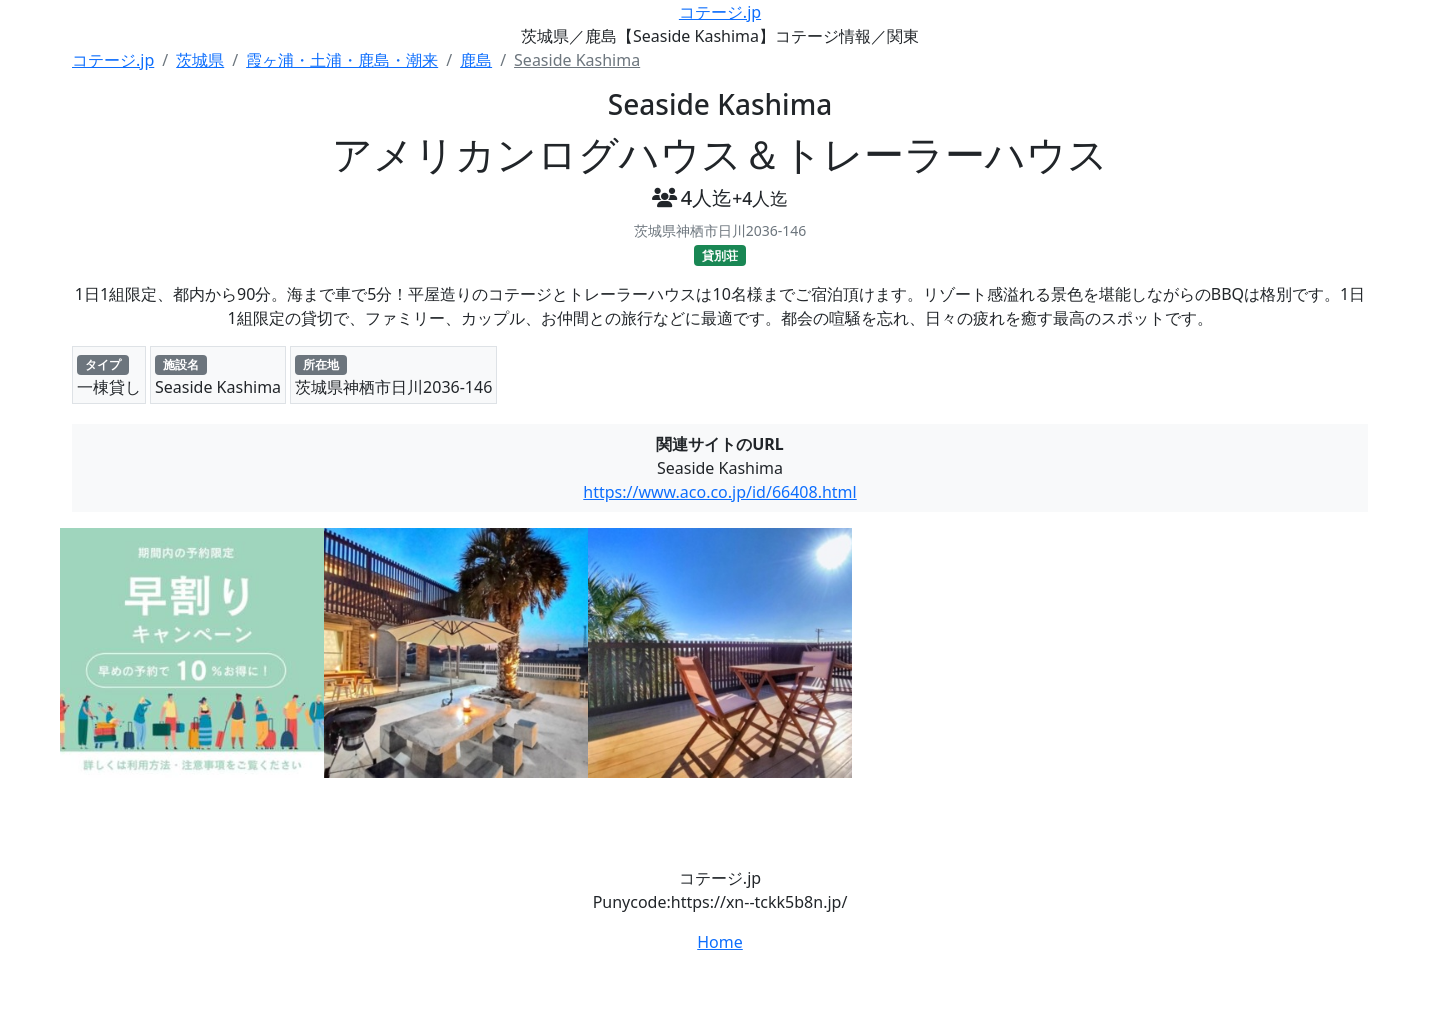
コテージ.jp (720, 12)
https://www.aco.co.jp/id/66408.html (719, 492)
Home (720, 942)
